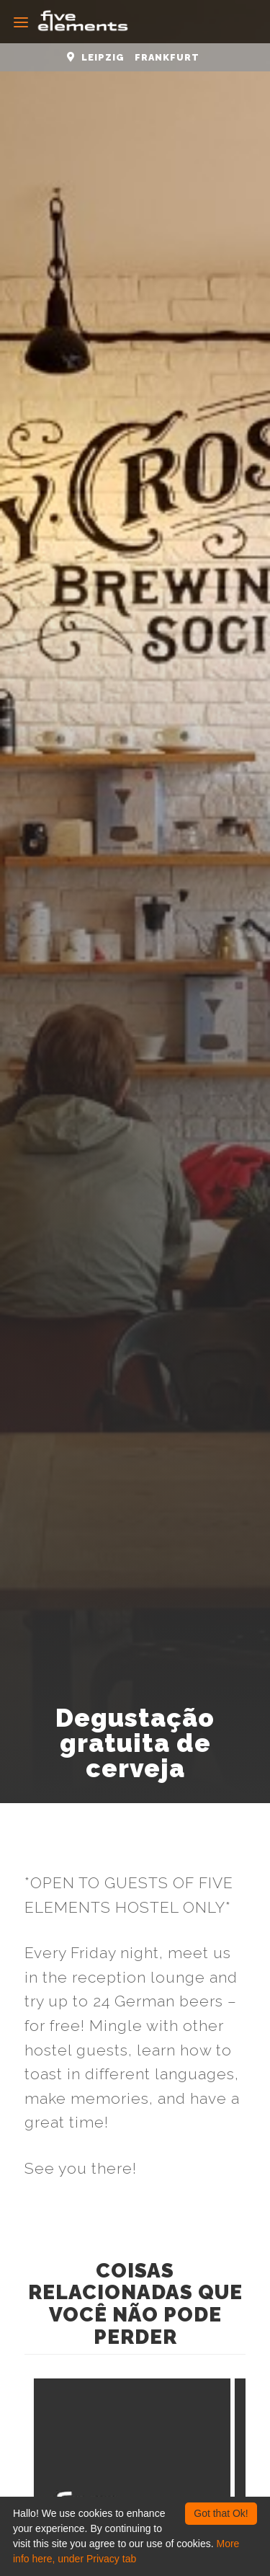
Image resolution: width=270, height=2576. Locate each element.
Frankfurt (167, 57)
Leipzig (103, 57)
